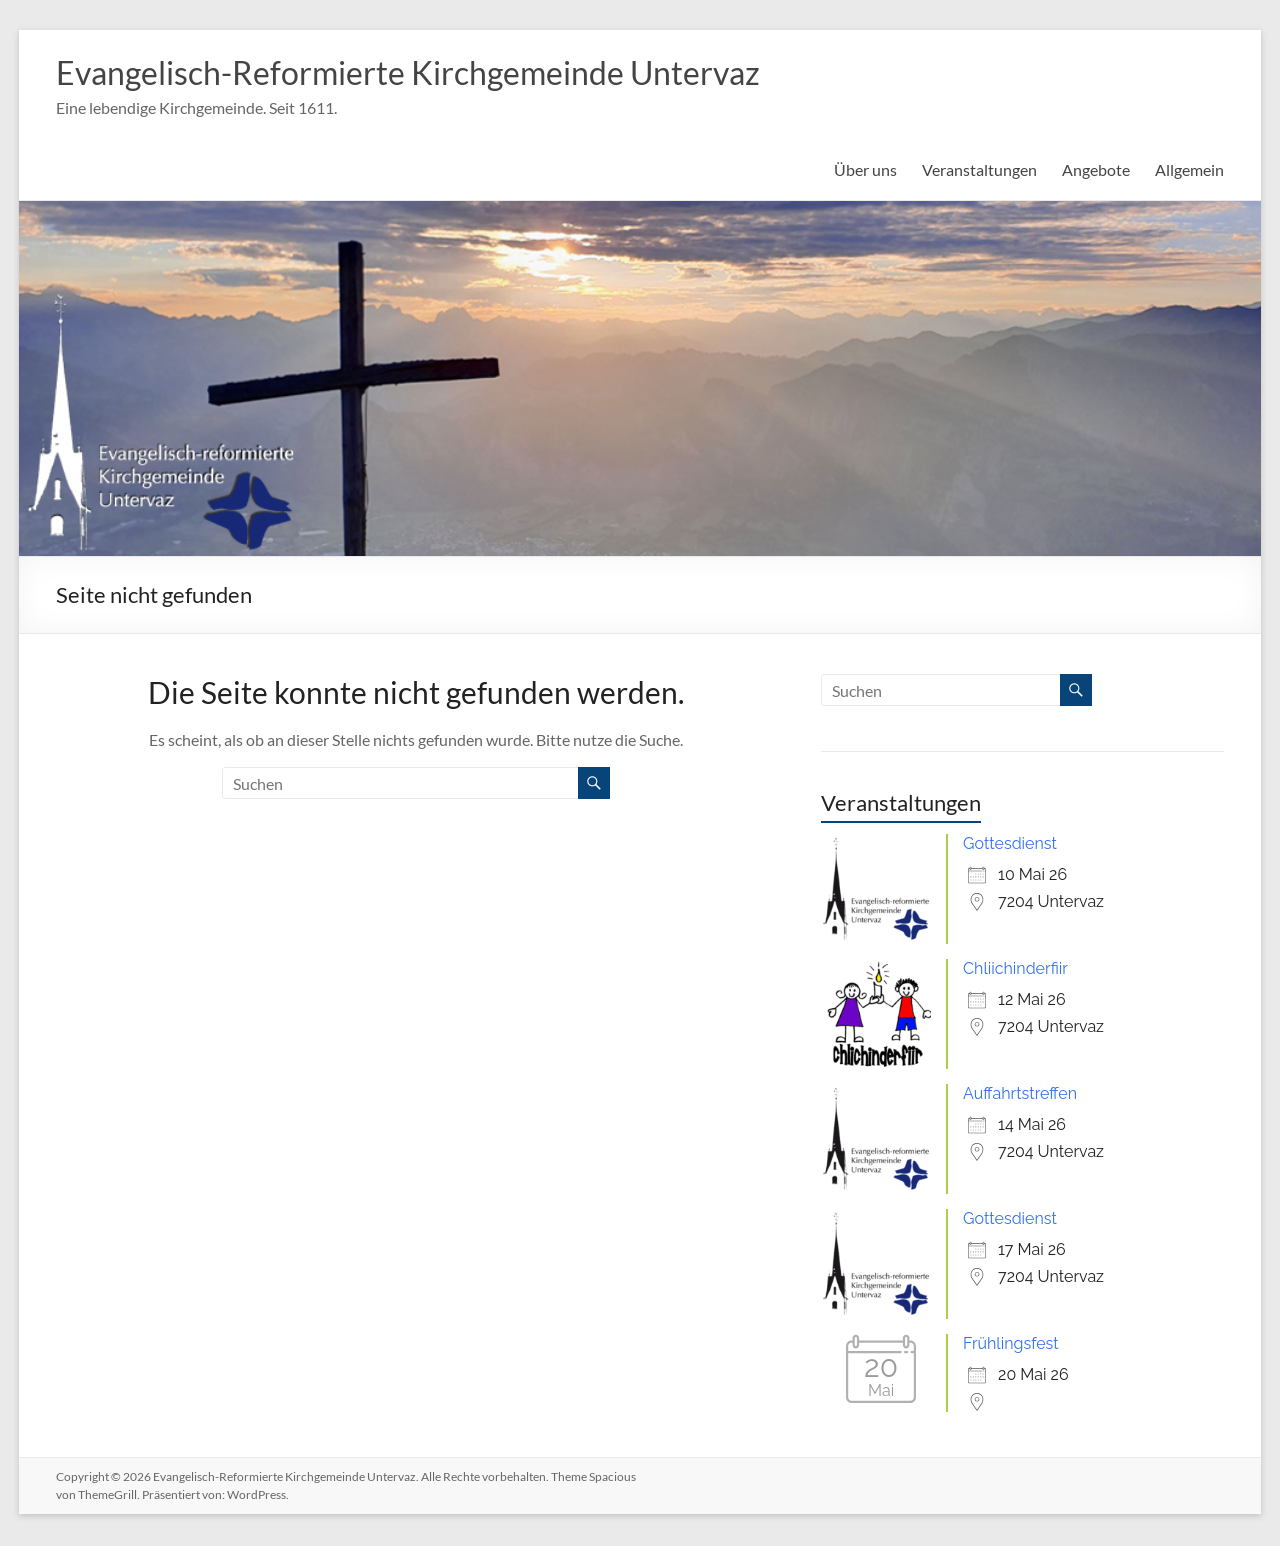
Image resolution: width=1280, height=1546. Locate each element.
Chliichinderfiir (1015, 970)
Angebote (1096, 171)
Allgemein (1189, 171)
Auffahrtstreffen (1020, 1095)
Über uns (865, 171)
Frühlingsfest (1011, 1345)
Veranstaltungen (979, 171)
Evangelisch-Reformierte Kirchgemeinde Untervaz (451, 73)
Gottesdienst (1010, 845)
